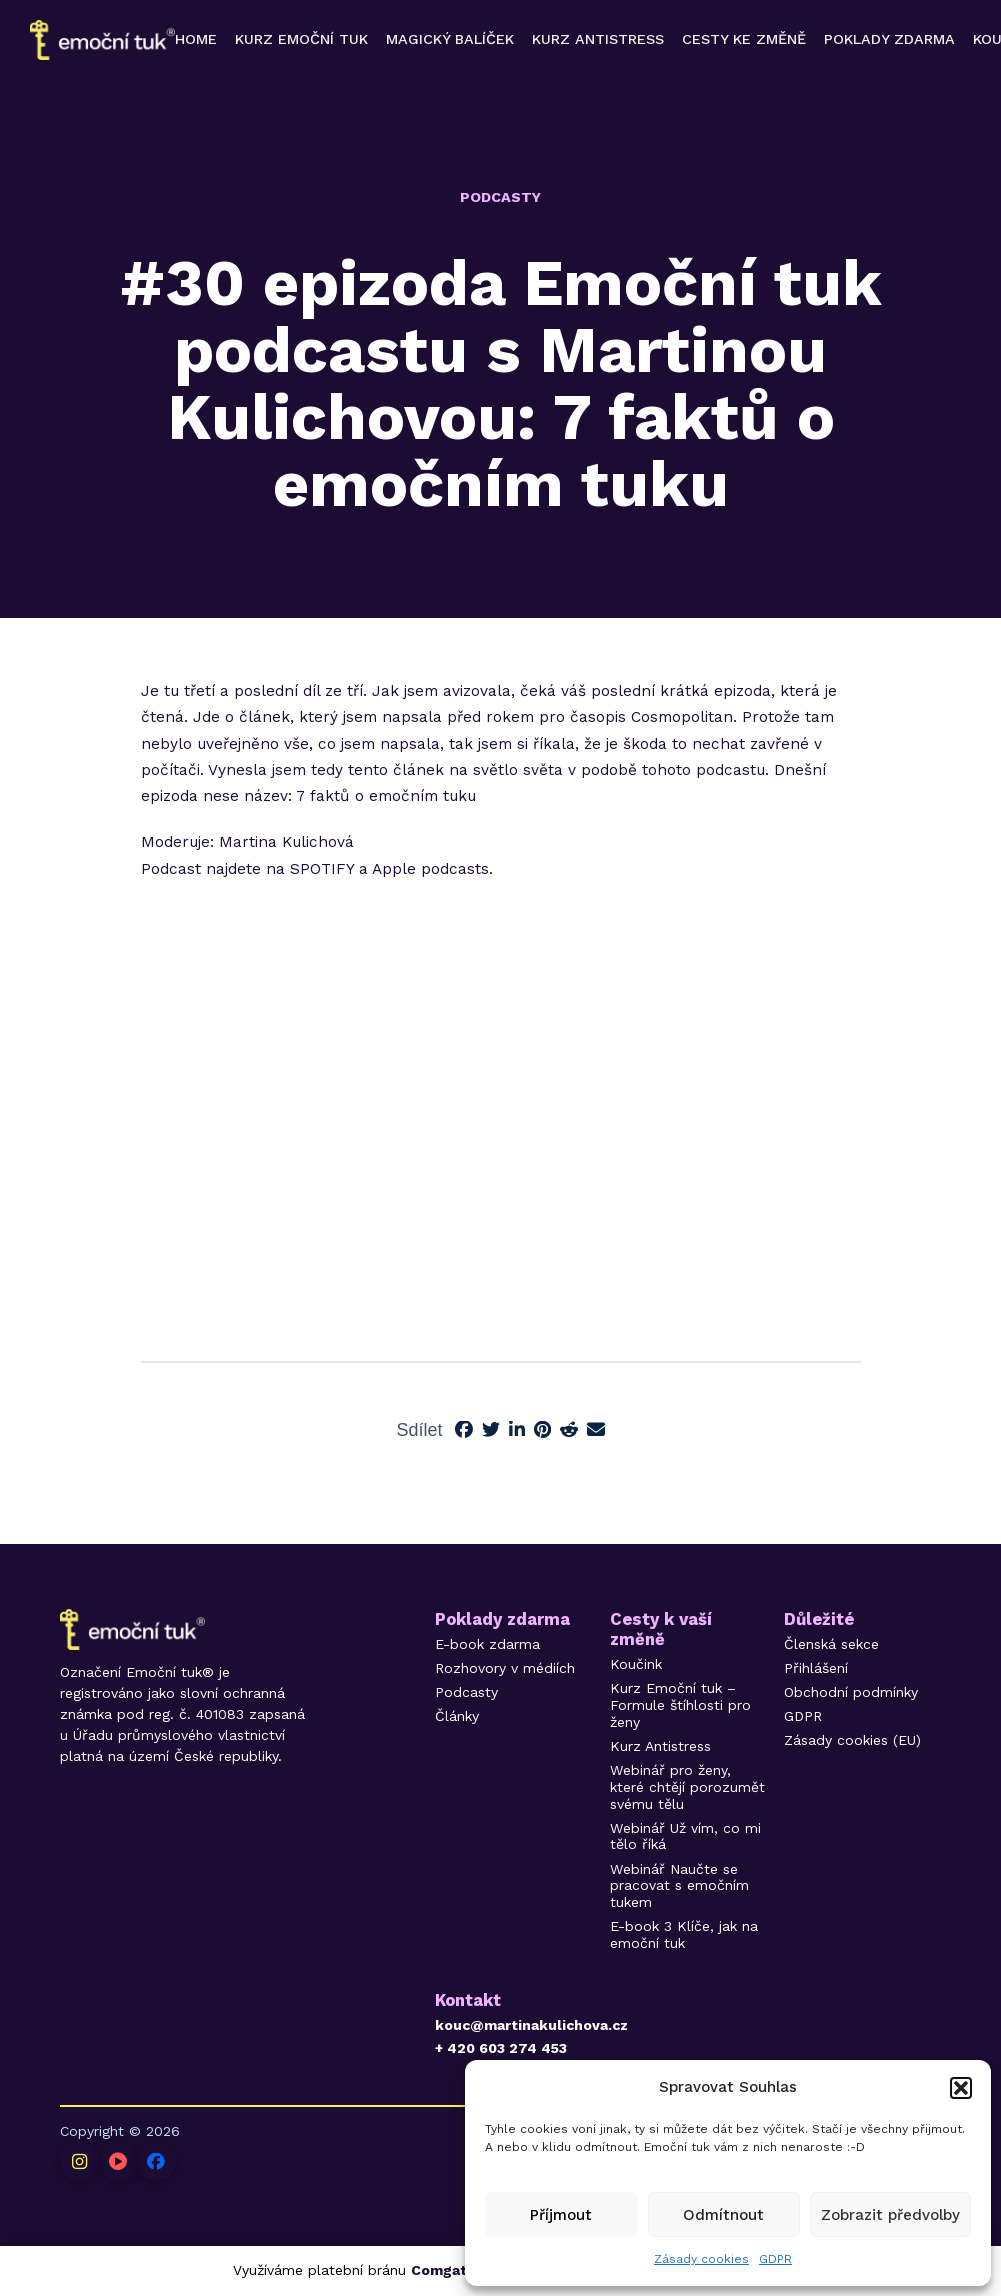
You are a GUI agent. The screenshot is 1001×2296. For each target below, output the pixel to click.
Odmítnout (723, 2215)
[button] (961, 2088)
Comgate (443, 2270)
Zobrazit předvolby (890, 2215)
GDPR (775, 2259)
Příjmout (561, 2215)
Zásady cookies (701, 2259)
